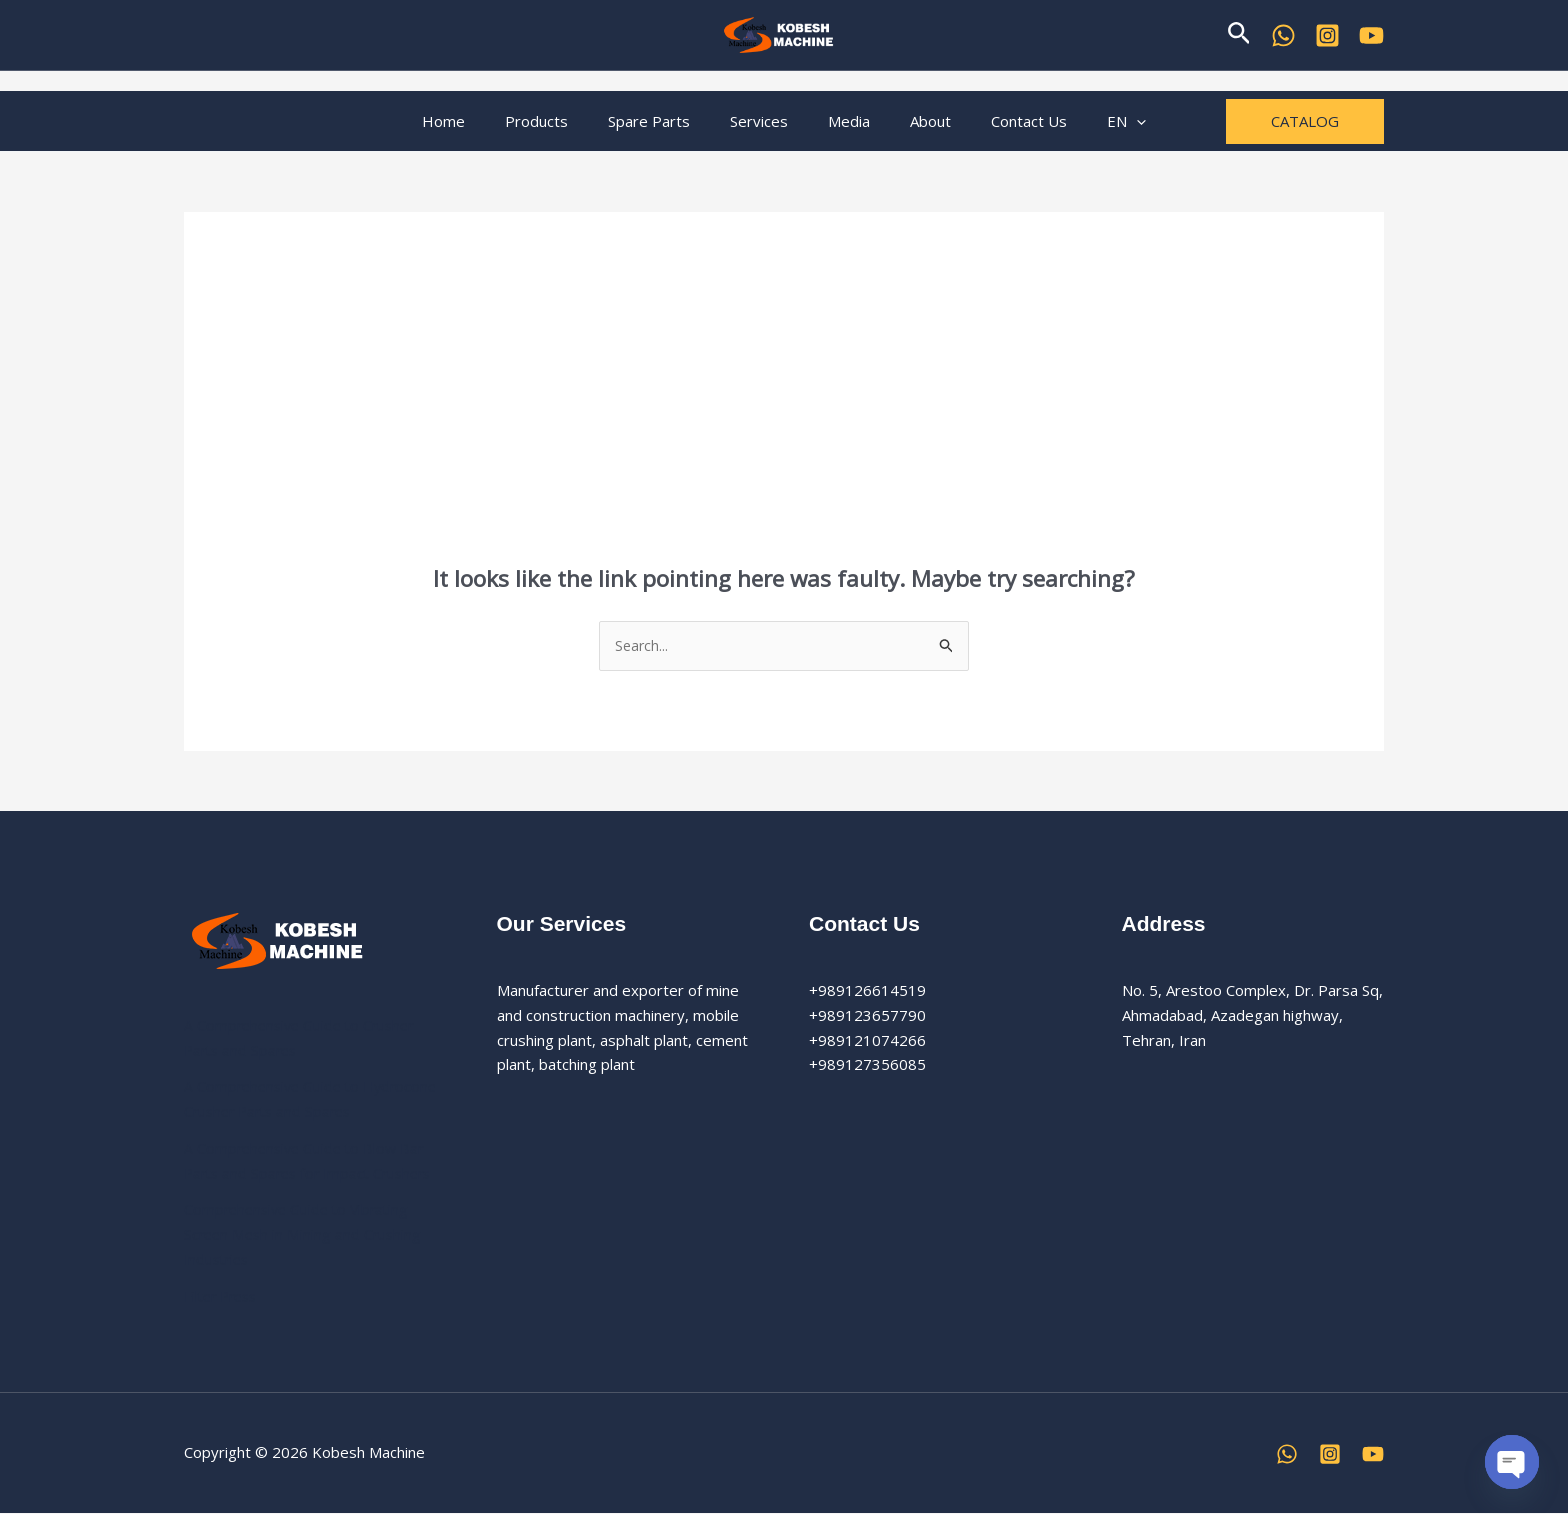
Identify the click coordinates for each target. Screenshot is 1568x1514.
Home (478, 121)
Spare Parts (664, 121)
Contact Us (1004, 121)
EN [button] (1091, 121)
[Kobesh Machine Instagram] (1327, 35)
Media (844, 121)
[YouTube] (1371, 35)
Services (764, 121)
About (915, 121)
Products (561, 121)
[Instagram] (1330, 1455)
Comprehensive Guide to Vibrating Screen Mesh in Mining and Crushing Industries (306, 1236)
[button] (1239, 34)
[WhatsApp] (1283, 35)
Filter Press (224, 1297)
